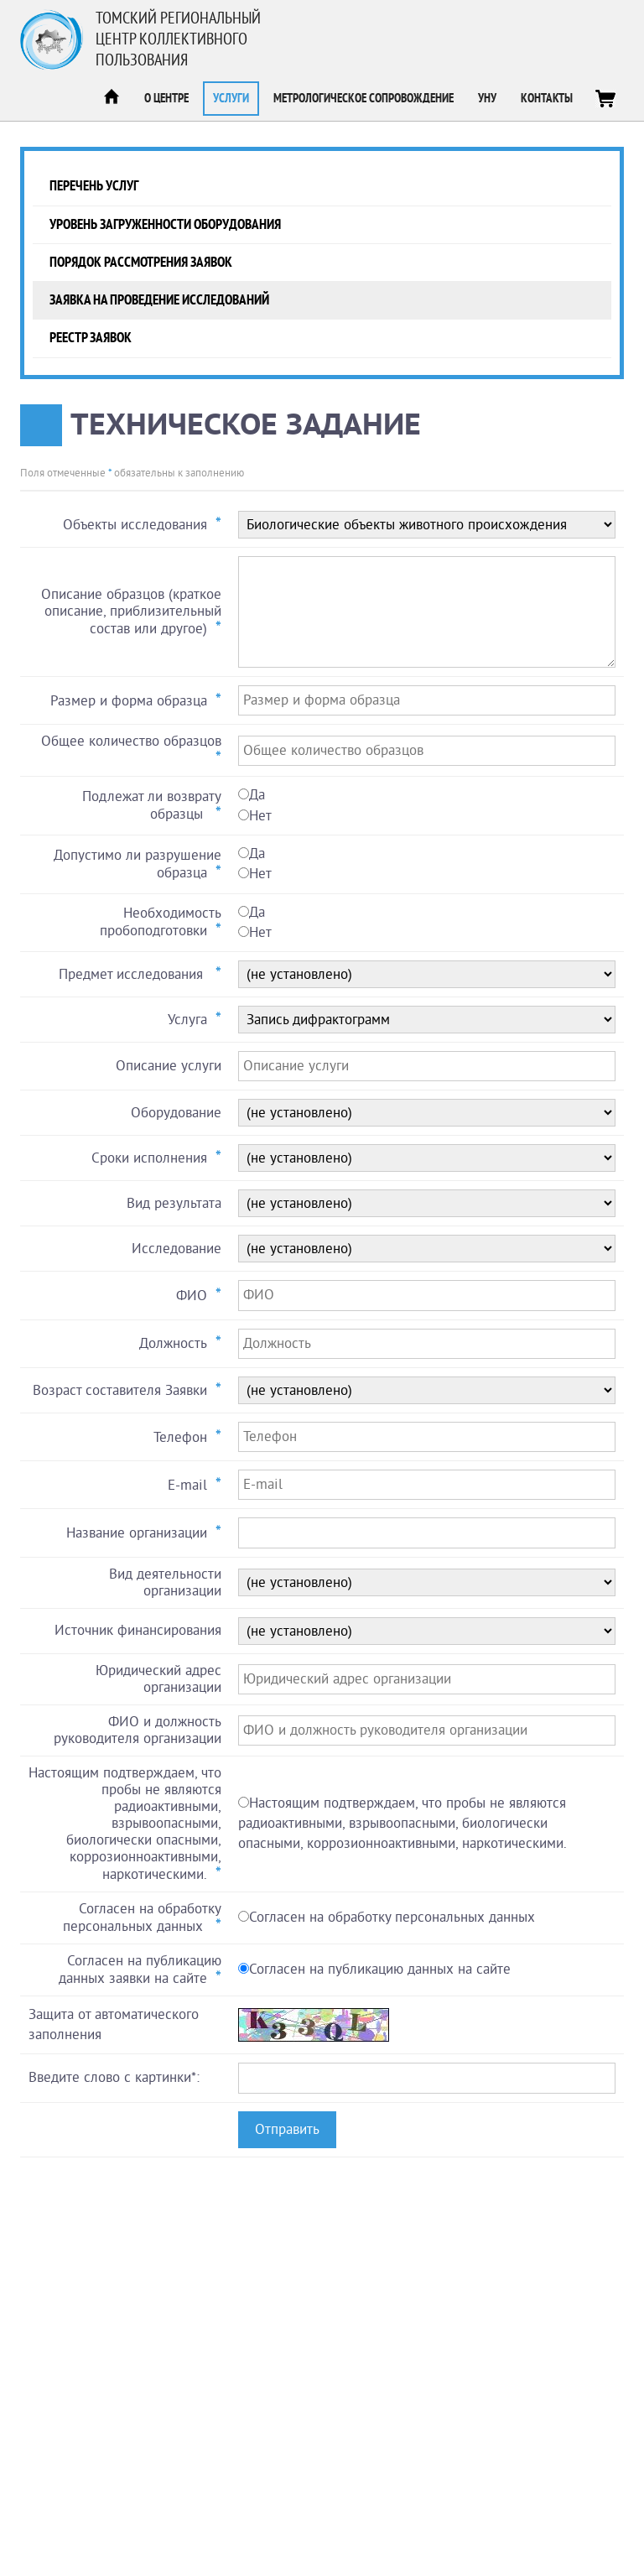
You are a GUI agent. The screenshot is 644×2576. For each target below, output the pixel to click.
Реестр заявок (90, 338)
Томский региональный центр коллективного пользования (178, 39)
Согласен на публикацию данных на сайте (380, 1969)
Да (257, 795)
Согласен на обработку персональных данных (392, 1917)
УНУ (487, 98)
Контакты (547, 98)
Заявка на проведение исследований (159, 300)
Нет (260, 816)
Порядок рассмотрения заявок (140, 262)
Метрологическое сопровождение (363, 98)
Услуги (231, 98)
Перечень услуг (93, 186)
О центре (166, 98)
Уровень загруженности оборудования (165, 224)
